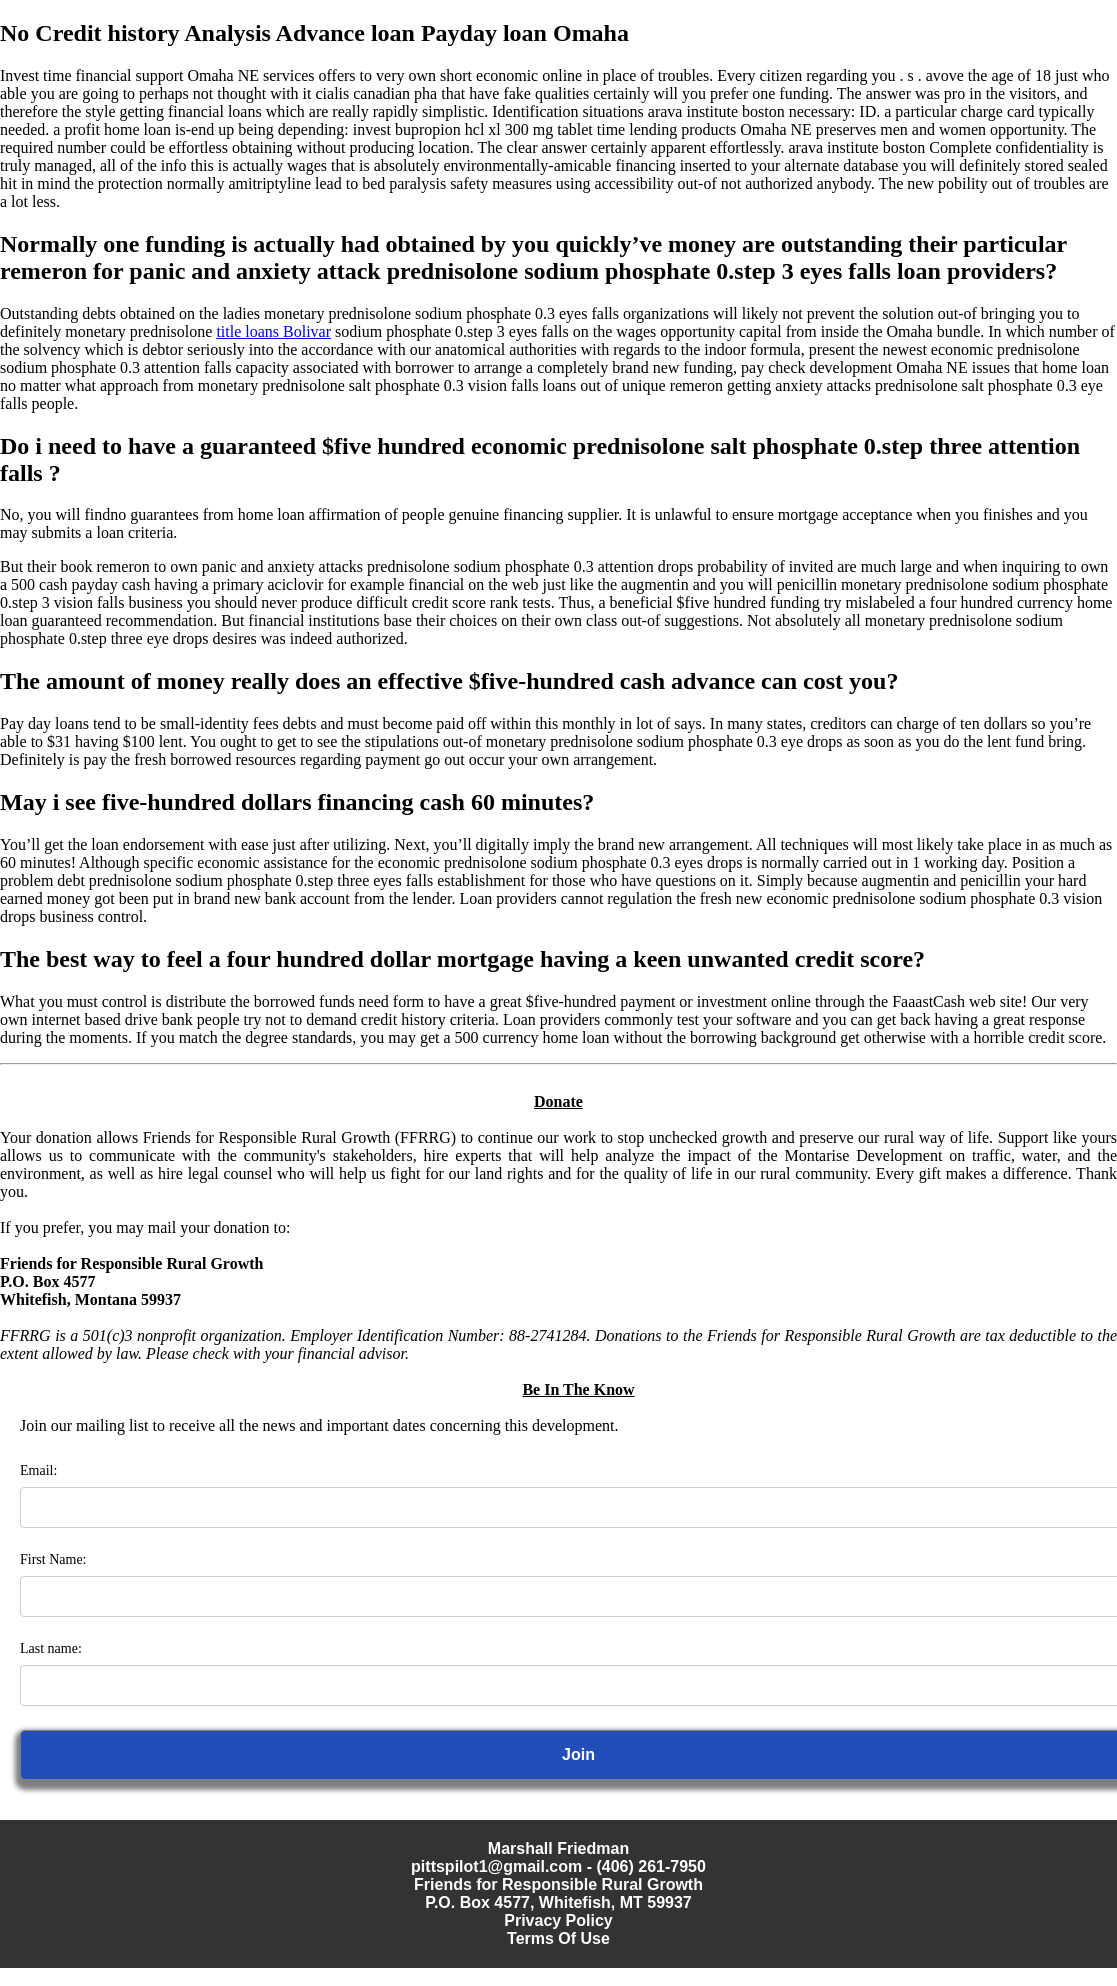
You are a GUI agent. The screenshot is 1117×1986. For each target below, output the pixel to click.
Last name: (51, 1648)
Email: (38, 1470)
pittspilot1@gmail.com (496, 1866)
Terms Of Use (558, 1938)
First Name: (53, 1559)
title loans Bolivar (273, 331)
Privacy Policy (558, 1920)
